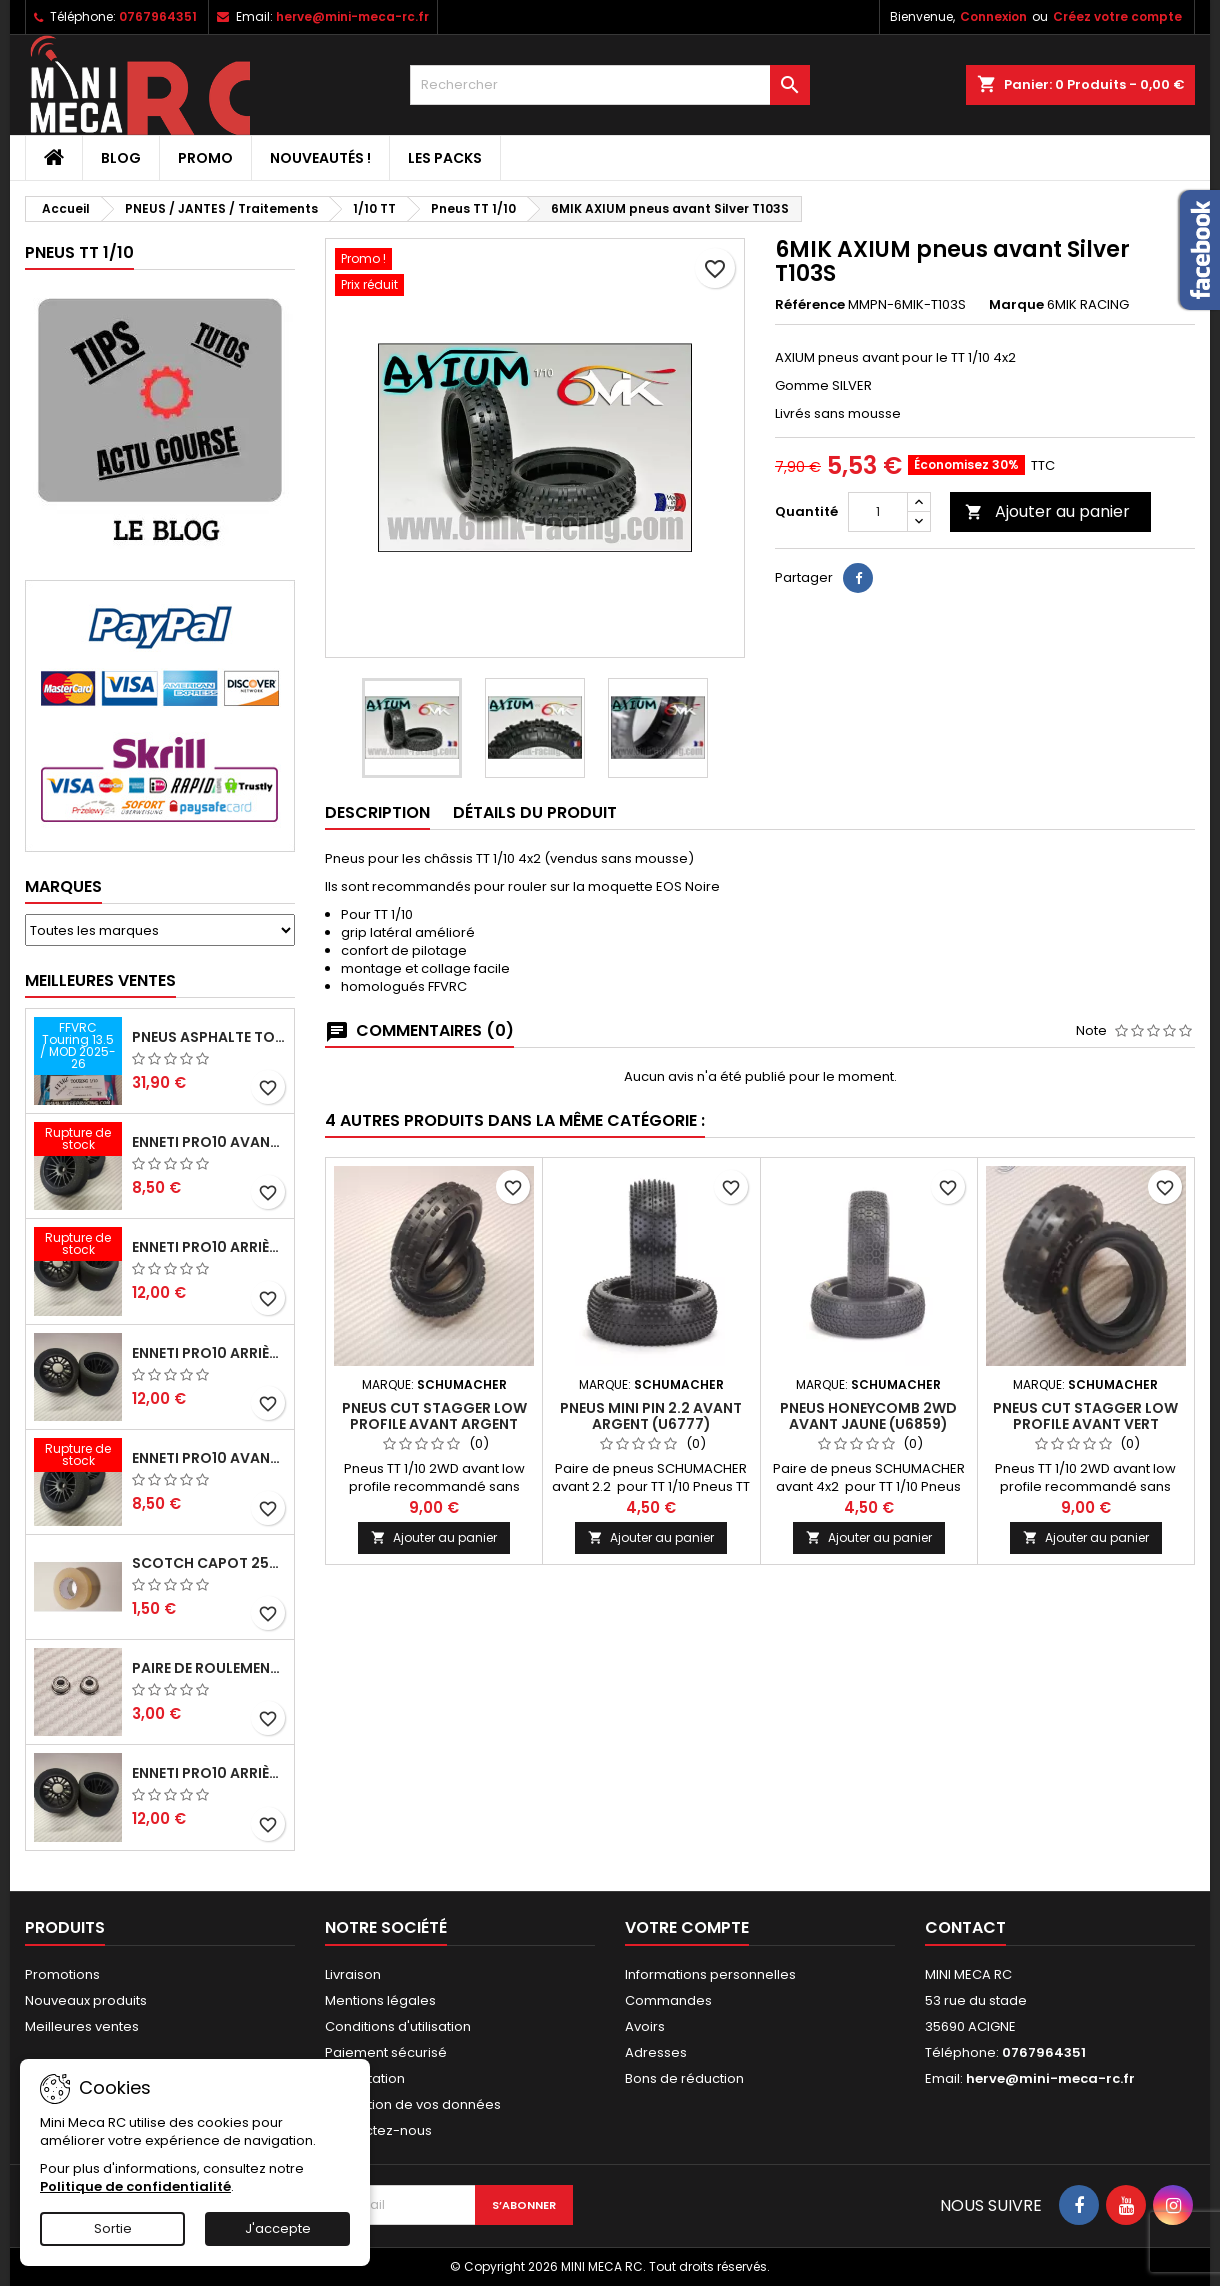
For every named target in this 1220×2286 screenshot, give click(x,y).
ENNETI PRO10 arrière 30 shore (209, 1247)
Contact (965, 1927)
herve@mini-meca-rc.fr (352, 16)
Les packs (445, 158)
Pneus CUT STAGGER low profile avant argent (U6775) (434, 1424)
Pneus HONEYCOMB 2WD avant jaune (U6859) (868, 1416)
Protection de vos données (413, 2104)
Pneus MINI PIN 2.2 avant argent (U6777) (651, 1416)
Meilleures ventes (82, 2026)
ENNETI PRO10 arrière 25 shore (209, 1353)
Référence (810, 305)
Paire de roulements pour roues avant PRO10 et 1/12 (209, 1668)
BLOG (121, 158)
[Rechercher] (610, 85)
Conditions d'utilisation (398, 2026)
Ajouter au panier (1047, 511)
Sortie (113, 2228)
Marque (1016, 305)
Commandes (668, 2000)
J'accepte (278, 2228)
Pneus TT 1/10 (79, 252)
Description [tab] (377, 812)
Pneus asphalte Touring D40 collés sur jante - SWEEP (209, 1037)
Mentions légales (380, 2000)
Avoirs (645, 2026)
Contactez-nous (378, 2130)
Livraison (353, 1974)
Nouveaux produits (86, 2000)
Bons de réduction (684, 2078)
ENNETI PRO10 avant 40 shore (209, 1458)
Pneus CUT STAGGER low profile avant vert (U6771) (1085, 1424)
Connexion (993, 16)
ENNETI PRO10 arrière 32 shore (209, 1773)
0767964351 (158, 16)
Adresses (656, 2052)
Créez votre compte (1117, 16)
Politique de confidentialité (135, 2186)
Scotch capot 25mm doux (209, 1563)
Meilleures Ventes (100, 980)
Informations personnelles (710, 1974)
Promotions (62, 1974)
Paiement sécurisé (386, 2052)
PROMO (205, 158)
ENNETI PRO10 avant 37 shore (209, 1142)
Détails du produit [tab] (535, 812)
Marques (63, 886)
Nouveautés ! (320, 158)
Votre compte (687, 1927)
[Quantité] (878, 512)
